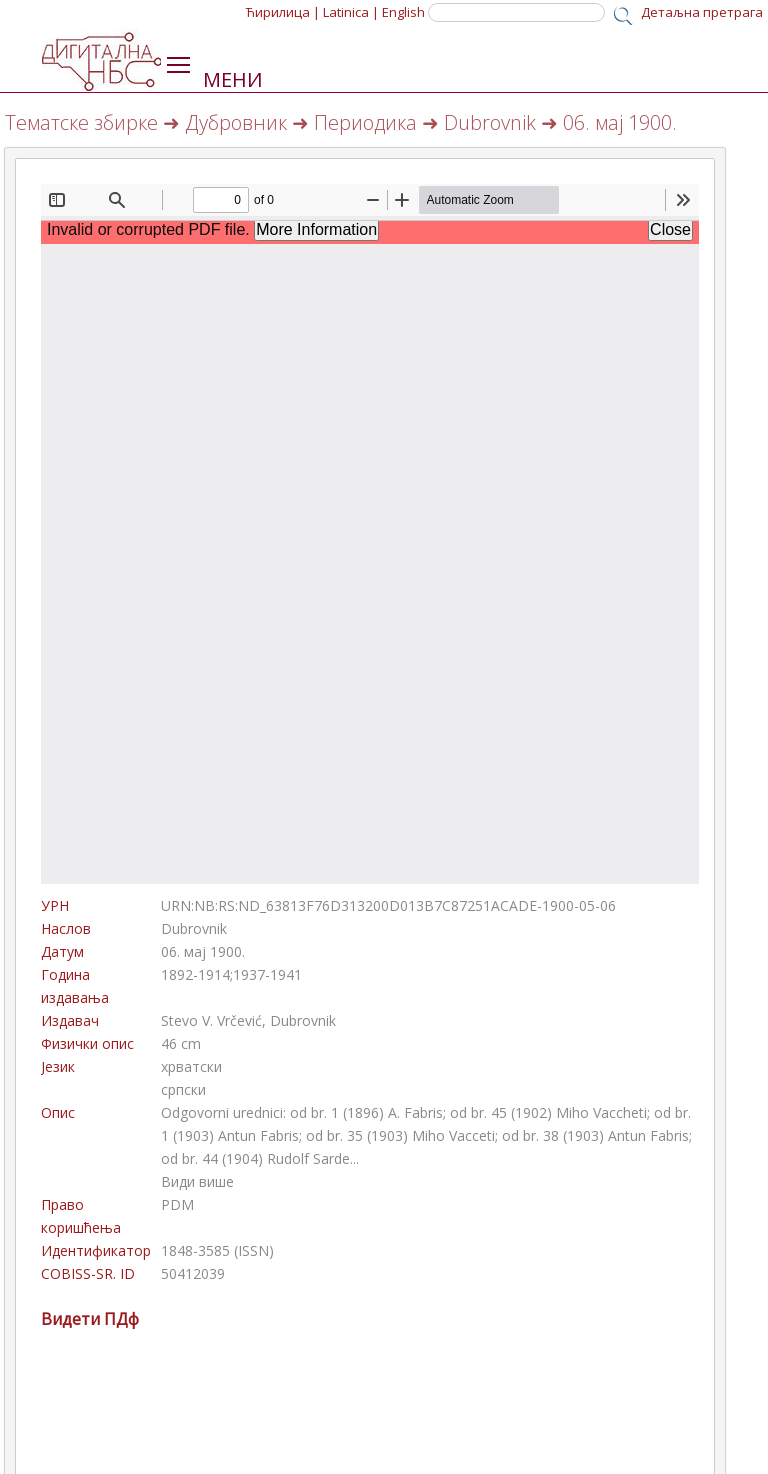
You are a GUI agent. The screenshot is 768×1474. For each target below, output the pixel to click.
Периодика (365, 122)
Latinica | (351, 12)
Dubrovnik (490, 122)
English (403, 12)
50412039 (193, 1273)
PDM (177, 1204)
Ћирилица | (283, 12)
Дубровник (236, 122)
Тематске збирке (81, 122)
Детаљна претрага (702, 12)
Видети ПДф (90, 1319)
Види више (197, 1181)
